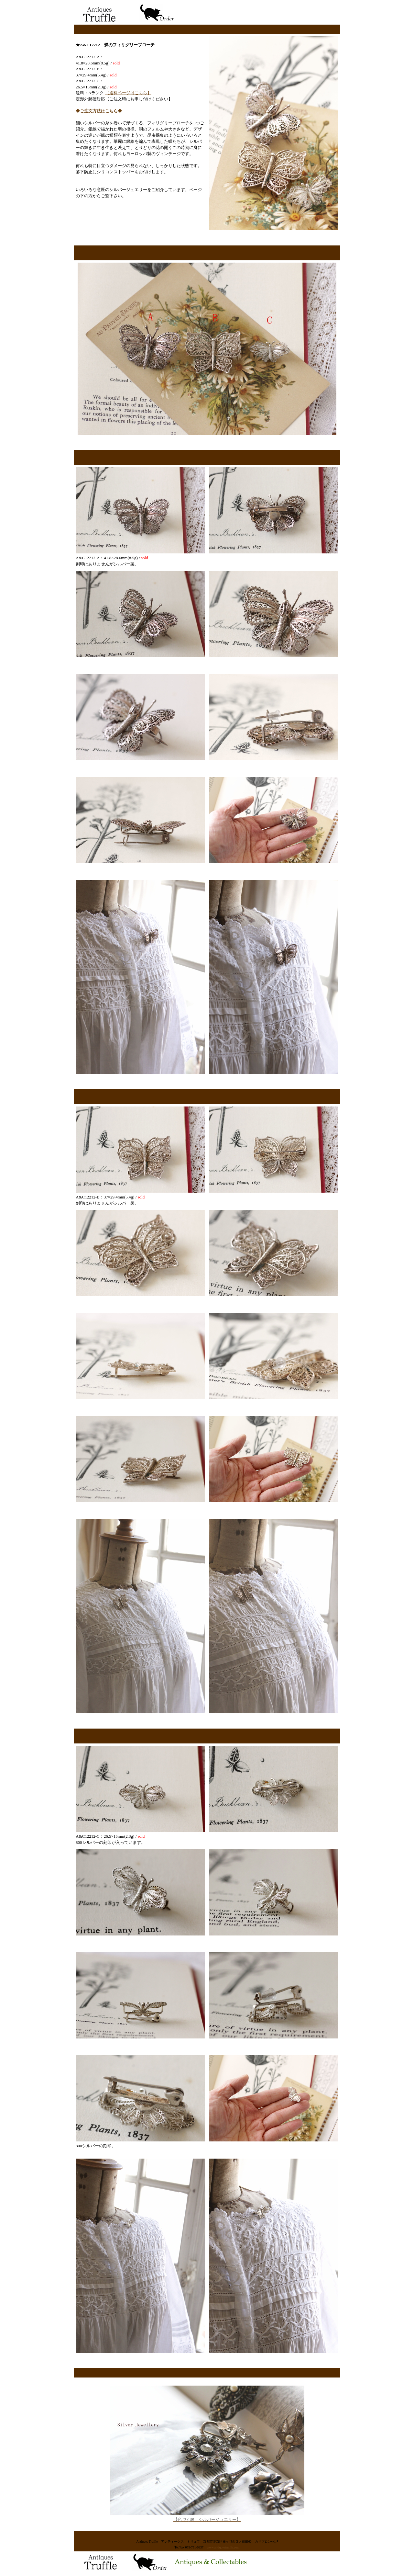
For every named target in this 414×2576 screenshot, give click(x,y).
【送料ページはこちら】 (128, 92)
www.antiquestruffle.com (223, 2547)
